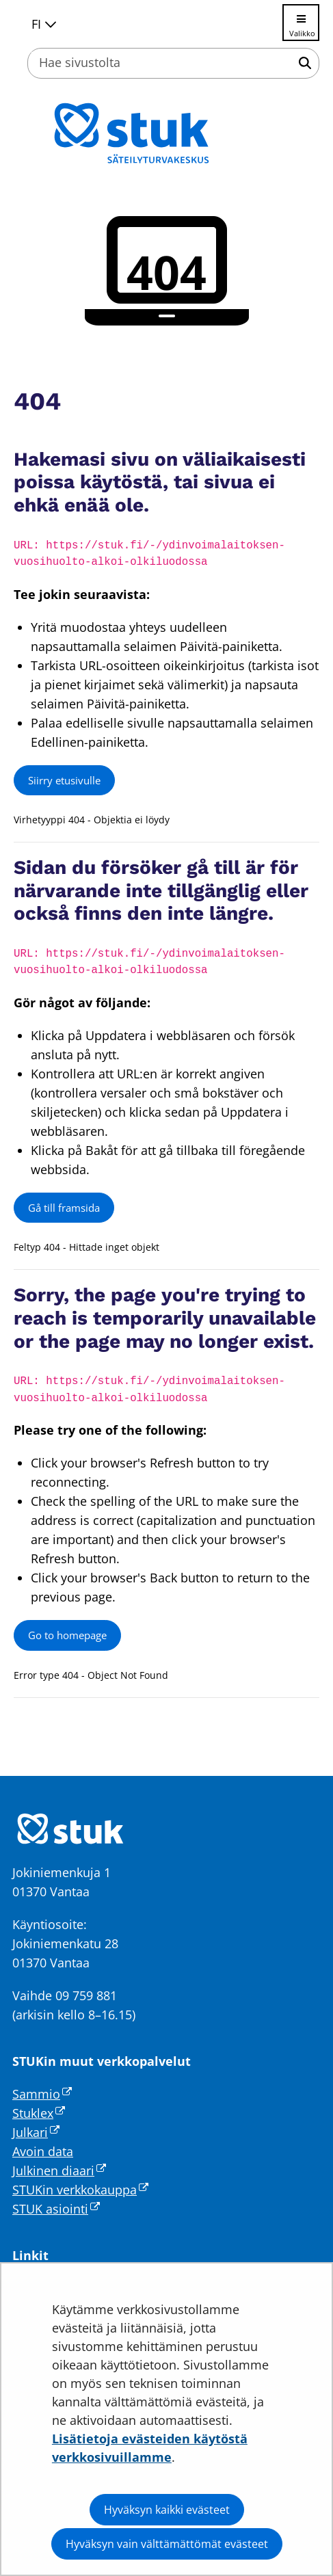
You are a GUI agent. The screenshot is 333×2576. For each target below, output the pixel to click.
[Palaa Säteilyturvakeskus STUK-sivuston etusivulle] (166, 133)
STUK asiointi (56, 2209)
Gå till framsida (64, 1207)
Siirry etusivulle (64, 780)
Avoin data (42, 2151)
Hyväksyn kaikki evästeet (167, 2509)
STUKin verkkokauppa (80, 2189)
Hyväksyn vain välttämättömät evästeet (167, 2543)
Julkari (35, 2132)
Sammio (42, 2094)
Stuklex (38, 2113)
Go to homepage (67, 1635)
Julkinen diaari (59, 2170)
